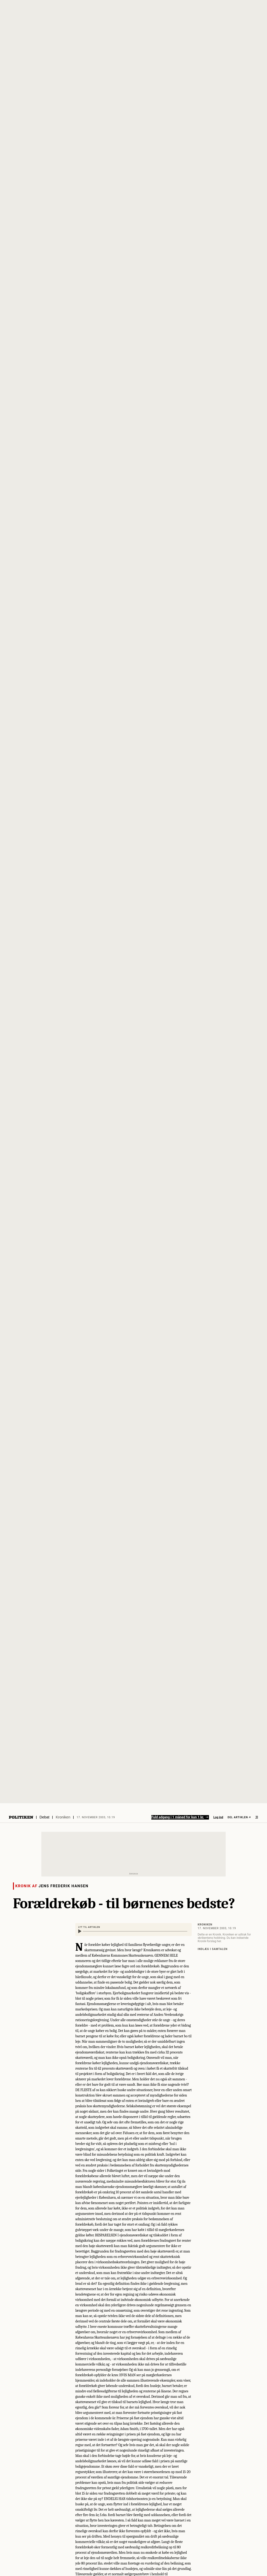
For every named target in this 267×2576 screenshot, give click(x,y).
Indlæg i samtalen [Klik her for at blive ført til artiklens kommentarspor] (213, 1949)
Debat (44, 1817)
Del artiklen (239, 1817)
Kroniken (63, 1817)
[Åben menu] (256, 1817)
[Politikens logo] (21, 1817)
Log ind (218, 1817)
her (219, 1941)
